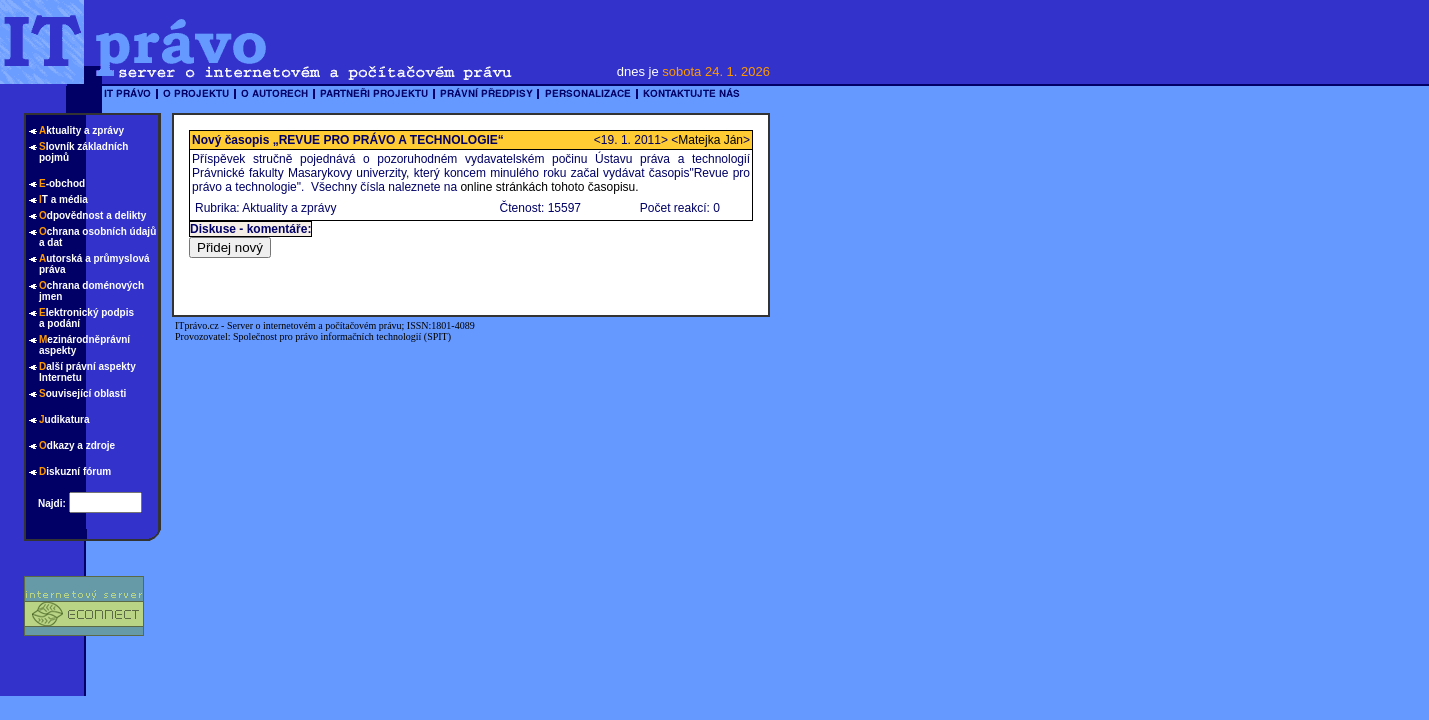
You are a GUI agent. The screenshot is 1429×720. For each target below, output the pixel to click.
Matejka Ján (710, 140)
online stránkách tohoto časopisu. (549, 187)
